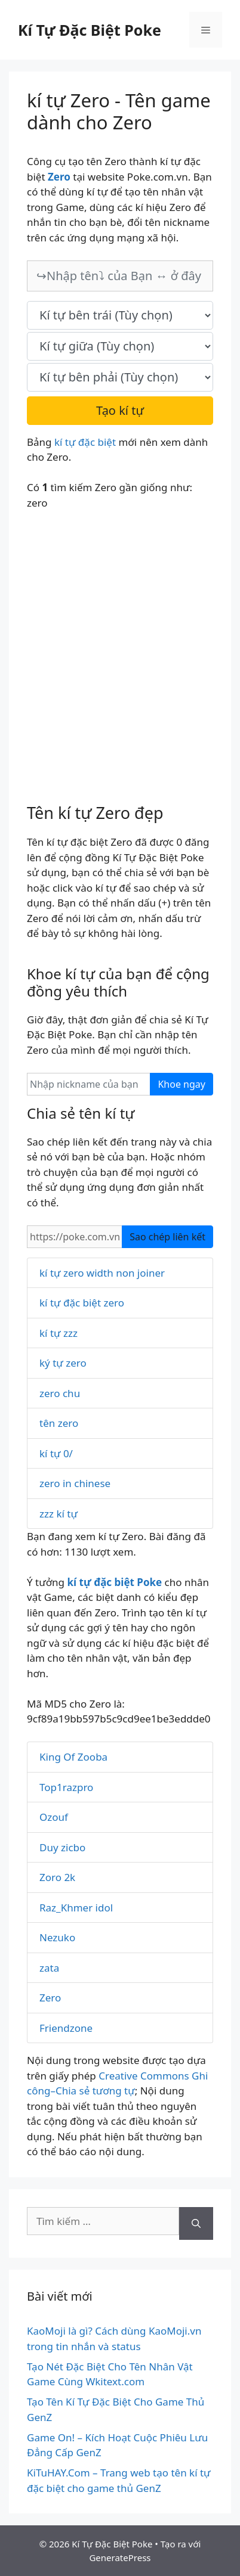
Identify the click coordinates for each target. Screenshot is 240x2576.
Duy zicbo (62, 1847)
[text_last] (120, 377)
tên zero (58, 1423)
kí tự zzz (58, 1333)
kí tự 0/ (56, 1453)
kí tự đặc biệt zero (81, 1302)
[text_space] (120, 346)
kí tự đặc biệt (85, 442)
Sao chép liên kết (167, 1236)
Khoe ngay (181, 1084)
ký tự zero (63, 1363)
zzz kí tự (58, 1513)
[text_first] (120, 315)
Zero (50, 1997)
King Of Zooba (73, 1757)
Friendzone (66, 2028)
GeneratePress (119, 2557)
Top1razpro (66, 1787)
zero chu (59, 1393)
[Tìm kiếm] (196, 2223)
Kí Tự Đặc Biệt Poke (89, 30)
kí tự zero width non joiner (102, 1273)
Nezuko (57, 1937)
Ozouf (53, 1817)
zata (49, 1968)
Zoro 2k (57, 1877)
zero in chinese (74, 1483)
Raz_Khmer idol (76, 1907)
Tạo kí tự (120, 410)
